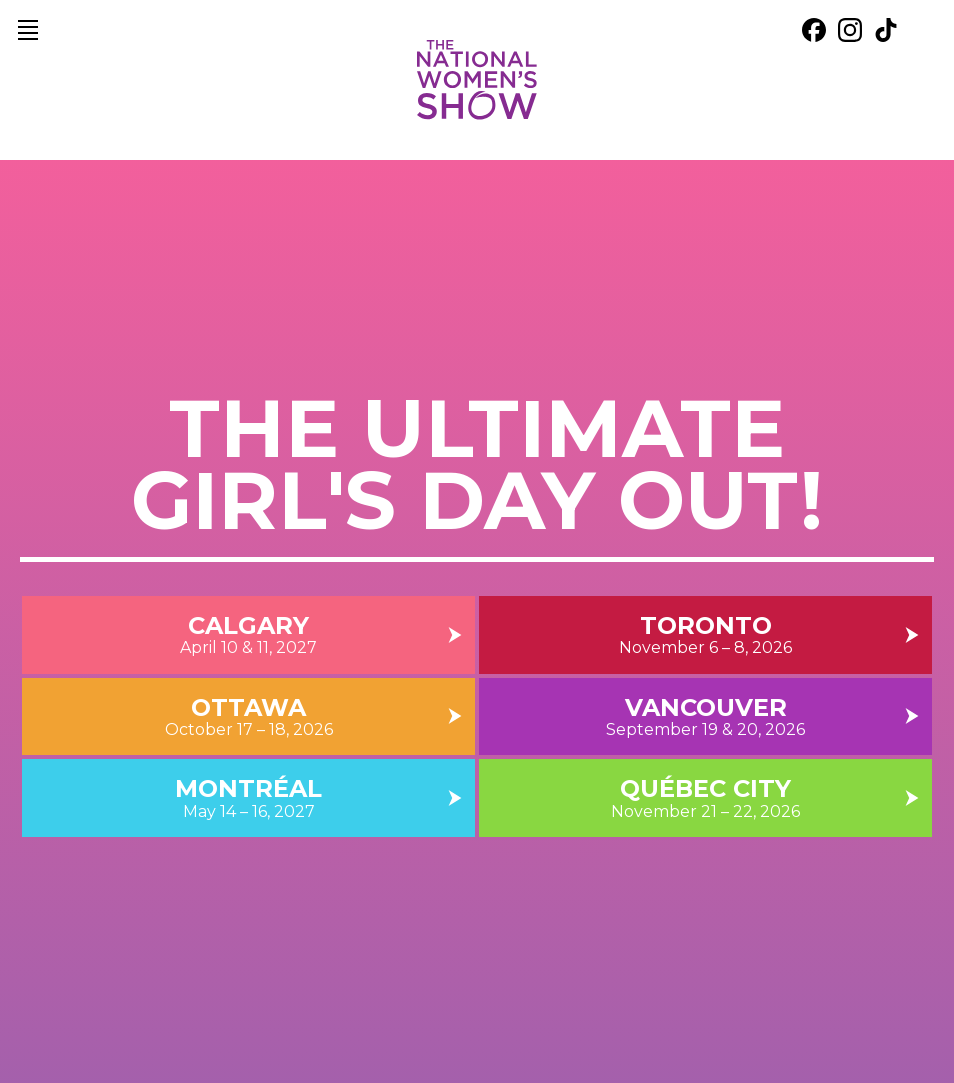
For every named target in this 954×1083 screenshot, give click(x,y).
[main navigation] (28, 30)
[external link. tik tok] (886, 30)
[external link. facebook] (814, 30)
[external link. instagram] (850, 30)
